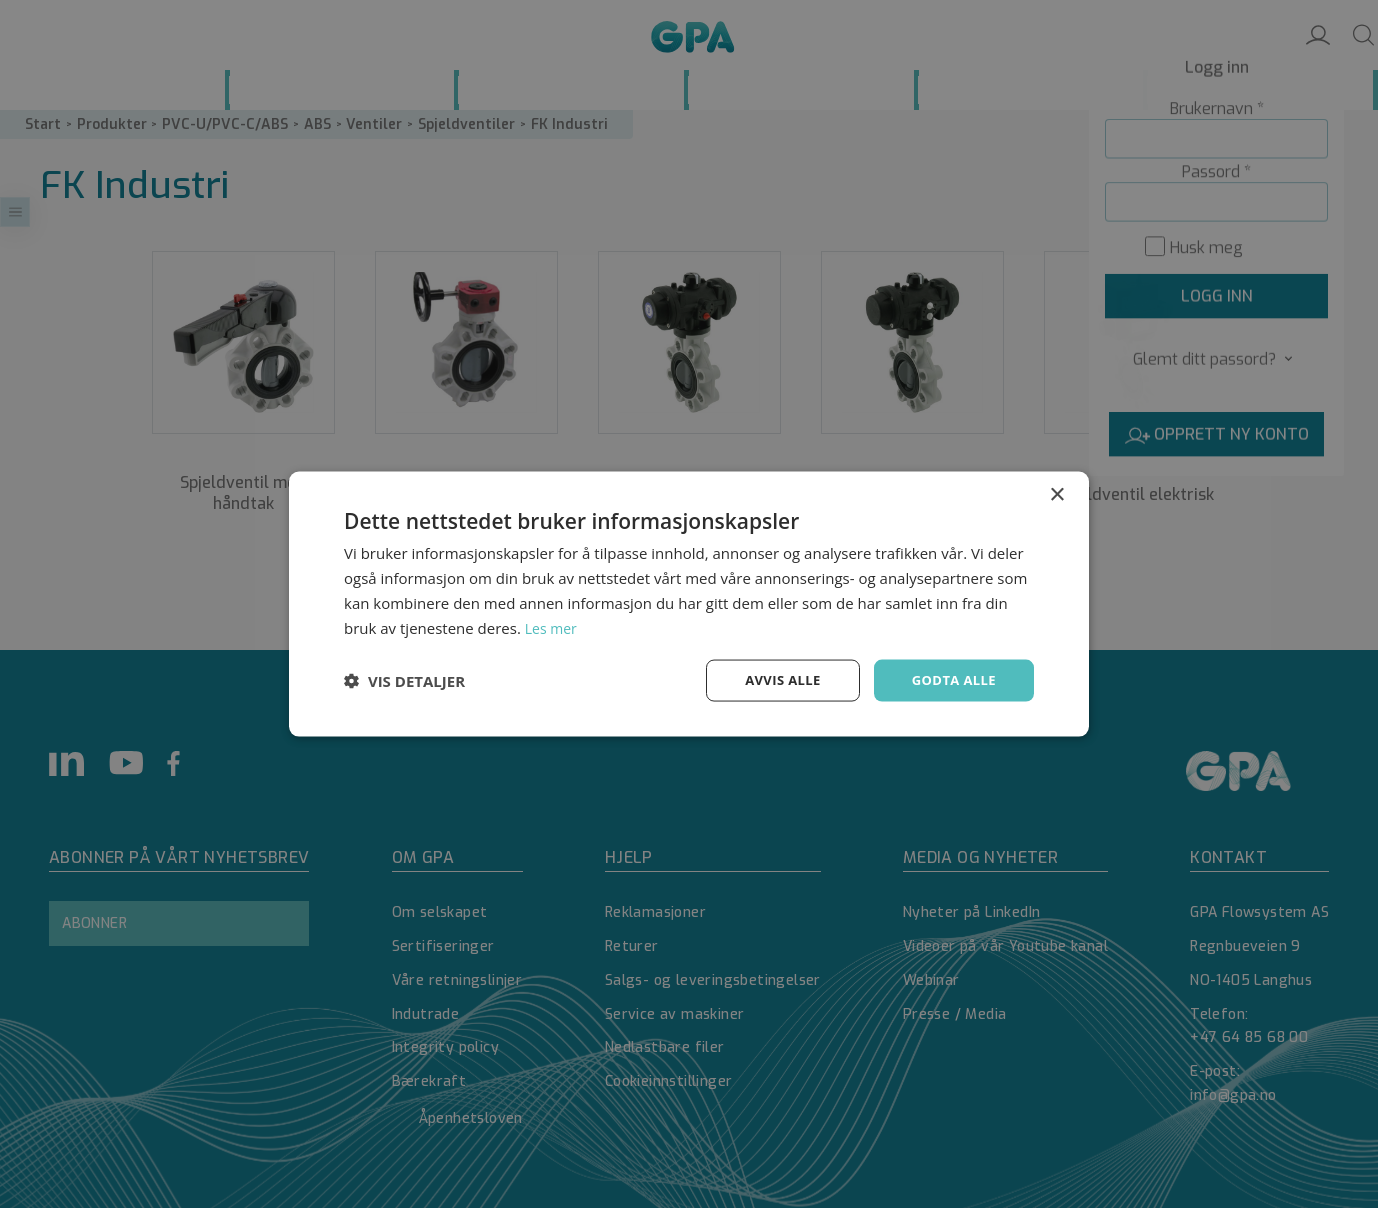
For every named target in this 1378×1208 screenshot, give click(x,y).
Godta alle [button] (951, 679)
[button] (404, 681)
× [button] (1056, 493)
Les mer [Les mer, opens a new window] (553, 626)
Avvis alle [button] (773, 679)
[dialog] (689, 604)
